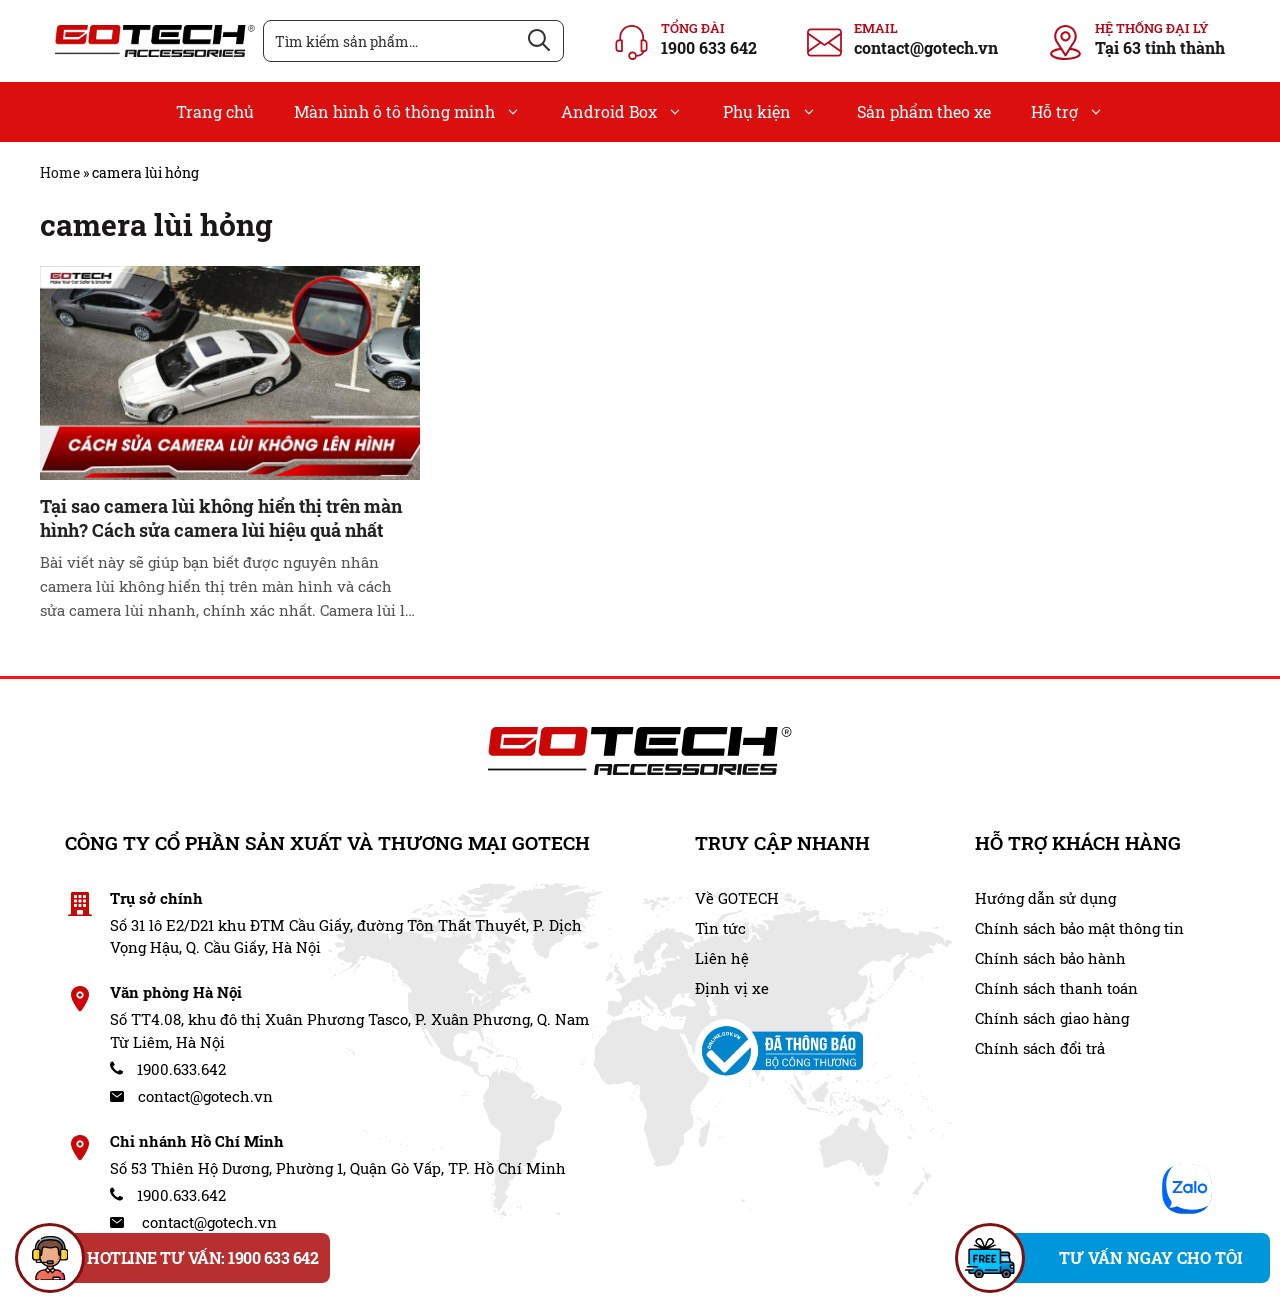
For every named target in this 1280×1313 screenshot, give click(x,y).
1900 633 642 (709, 47)
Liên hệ (722, 958)
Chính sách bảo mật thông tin (1079, 928)
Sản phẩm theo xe (924, 111)
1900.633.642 (168, 1069)
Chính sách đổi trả (1040, 1048)
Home (60, 172)
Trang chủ (215, 111)
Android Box (632, 112)
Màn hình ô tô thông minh (417, 112)
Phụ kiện (780, 112)
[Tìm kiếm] (539, 41)
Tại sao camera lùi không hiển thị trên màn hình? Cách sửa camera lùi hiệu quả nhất (221, 518)
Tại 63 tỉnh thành (1160, 47)
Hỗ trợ (1077, 112)
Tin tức (720, 928)
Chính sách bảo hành (1050, 958)
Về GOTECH (737, 898)
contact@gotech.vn (926, 47)
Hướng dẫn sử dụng (1045, 898)
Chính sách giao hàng (1052, 1018)
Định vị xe (732, 988)
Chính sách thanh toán (1056, 988)
